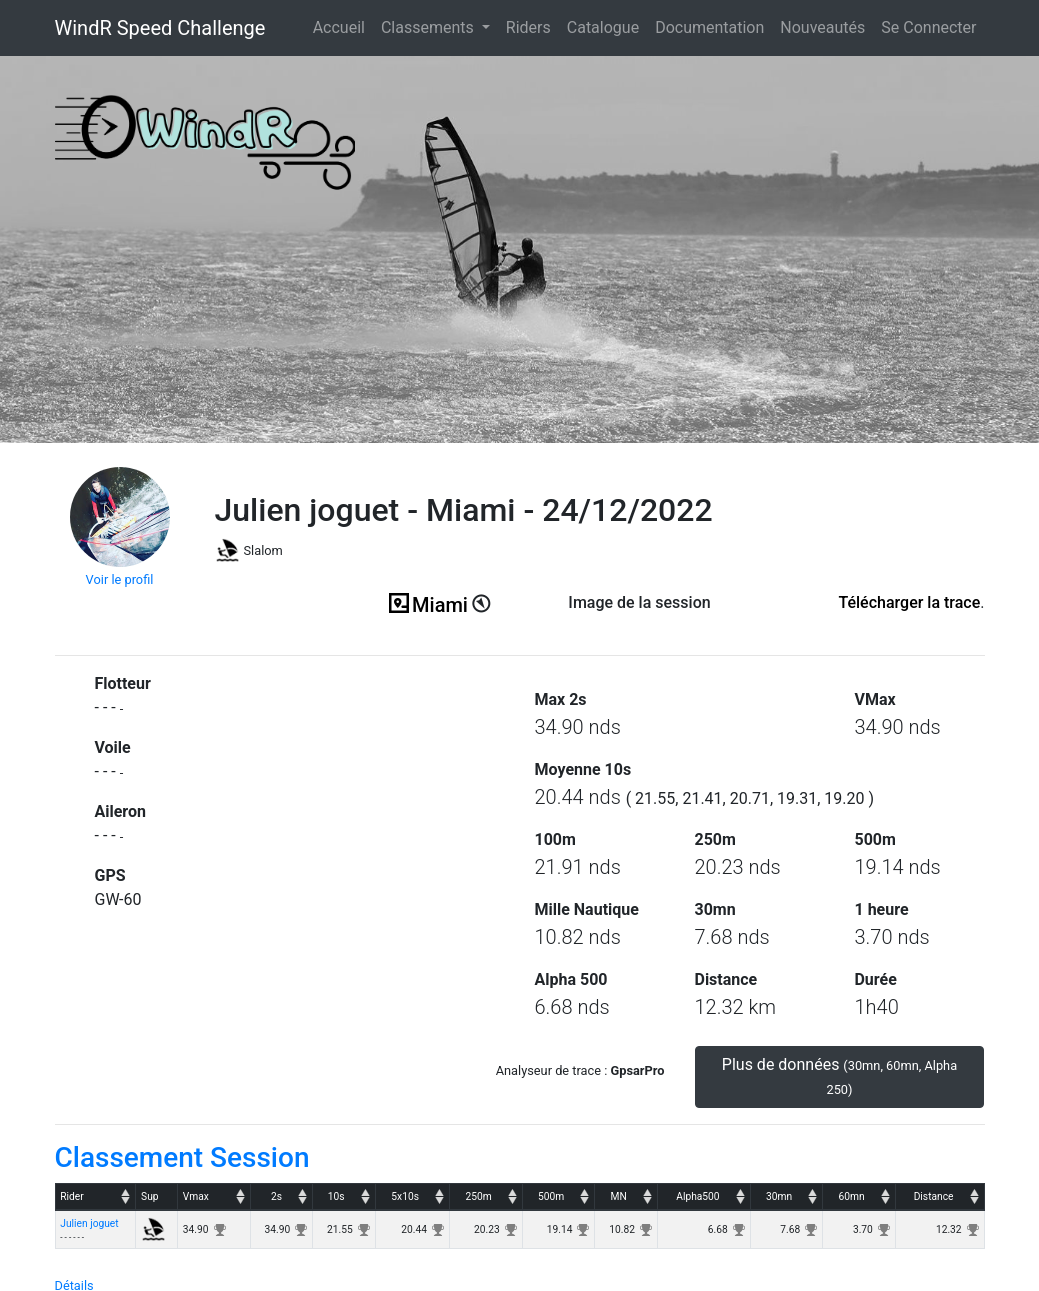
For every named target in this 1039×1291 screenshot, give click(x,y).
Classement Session (182, 1157)
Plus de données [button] (839, 1076)
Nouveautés (822, 27)
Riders (528, 27)
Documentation (709, 27)
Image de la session (639, 602)
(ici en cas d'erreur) (640, 627)
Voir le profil (120, 579)
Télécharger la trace (909, 602)
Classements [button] (429, 27)
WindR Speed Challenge (160, 28)
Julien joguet (89, 1223)
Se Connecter (928, 27)
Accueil (343, 26)
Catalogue (603, 27)
